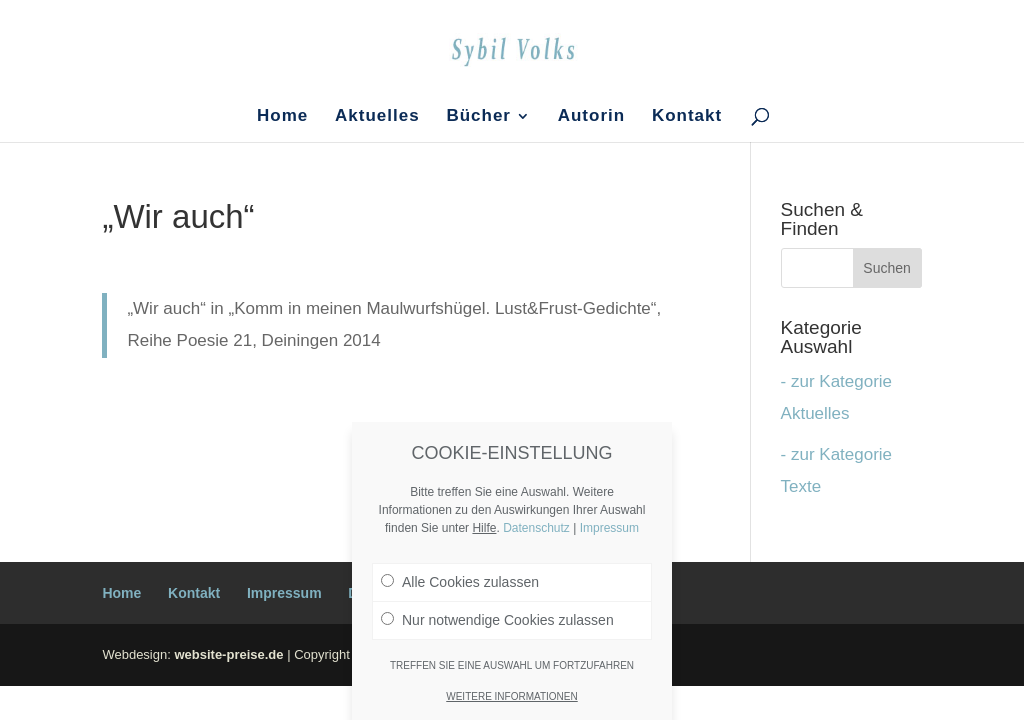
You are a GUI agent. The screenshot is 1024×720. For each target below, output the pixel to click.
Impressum (284, 593)
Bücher (478, 117)
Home (282, 117)
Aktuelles (377, 117)
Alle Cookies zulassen (460, 582)
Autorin (591, 117)
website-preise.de (228, 654)
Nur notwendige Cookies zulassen (497, 620)
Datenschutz (536, 528)
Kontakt (687, 117)
